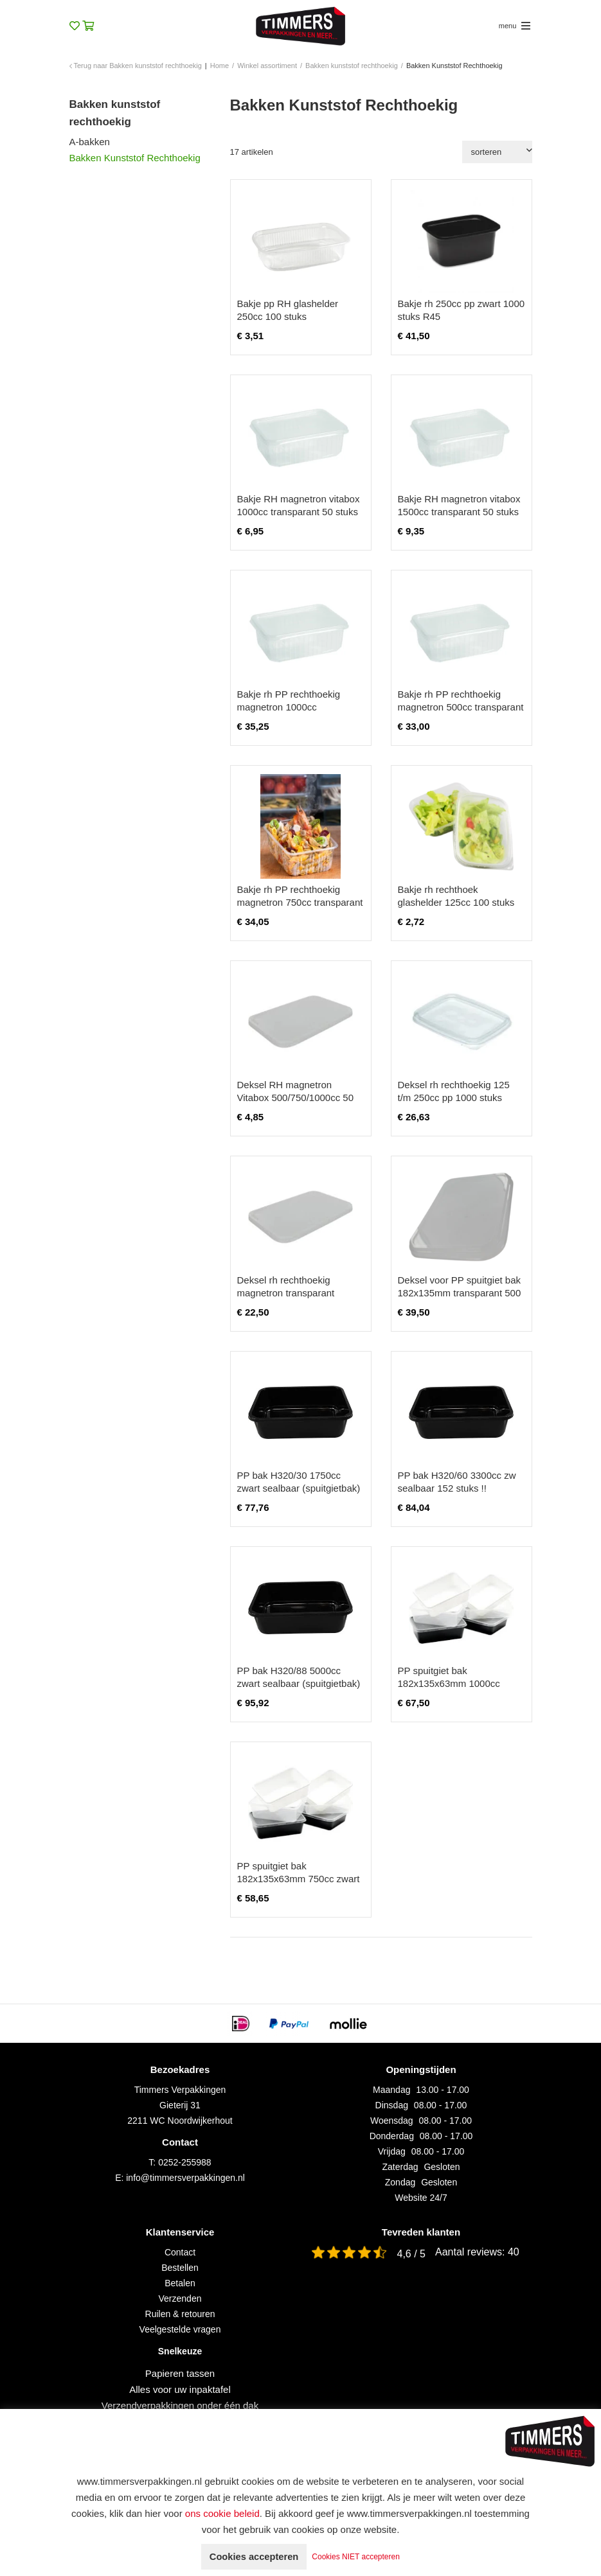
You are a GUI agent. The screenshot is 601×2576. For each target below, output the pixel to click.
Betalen (180, 2283)
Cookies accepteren (253, 2556)
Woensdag (391, 2120)
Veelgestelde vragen (180, 2329)
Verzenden (180, 2298)
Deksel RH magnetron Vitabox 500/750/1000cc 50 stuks (295, 1097)
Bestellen (180, 2268)
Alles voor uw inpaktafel (180, 2389)
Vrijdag (392, 2151)
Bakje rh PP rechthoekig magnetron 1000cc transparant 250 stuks (289, 707)
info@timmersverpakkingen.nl (185, 2178)
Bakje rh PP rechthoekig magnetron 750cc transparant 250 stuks (300, 902)
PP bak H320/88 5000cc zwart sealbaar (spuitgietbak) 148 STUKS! (299, 1683)
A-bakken (89, 141)
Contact (180, 2252)
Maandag (391, 2090)
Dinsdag (391, 2105)
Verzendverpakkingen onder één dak (180, 2405)
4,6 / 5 (411, 2253)
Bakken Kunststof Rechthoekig (135, 157)
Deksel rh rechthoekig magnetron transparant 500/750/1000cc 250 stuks (293, 1293)
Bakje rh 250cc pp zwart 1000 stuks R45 (461, 310)
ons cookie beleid (222, 2513)
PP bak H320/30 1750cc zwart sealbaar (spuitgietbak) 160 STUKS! (299, 1488)
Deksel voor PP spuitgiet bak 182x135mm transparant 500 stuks (459, 1293)
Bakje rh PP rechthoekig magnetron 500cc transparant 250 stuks (461, 707)
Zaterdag (400, 2167)
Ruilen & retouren (180, 2314)
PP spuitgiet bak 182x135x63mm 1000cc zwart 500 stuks (449, 1683)
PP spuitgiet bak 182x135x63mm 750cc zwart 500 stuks (298, 1878)
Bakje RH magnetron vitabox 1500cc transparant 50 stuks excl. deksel (459, 511)
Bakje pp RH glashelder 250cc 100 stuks (288, 310)
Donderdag (392, 2136)
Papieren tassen (180, 2373)
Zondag (400, 2182)
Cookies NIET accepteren (362, 2556)
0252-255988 (184, 2162)
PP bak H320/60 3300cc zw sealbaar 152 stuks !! (457, 1482)
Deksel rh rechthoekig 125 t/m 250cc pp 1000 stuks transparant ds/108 (454, 1097)
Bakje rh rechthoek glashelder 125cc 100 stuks (456, 896)
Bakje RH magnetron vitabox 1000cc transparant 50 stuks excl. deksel (298, 511)
